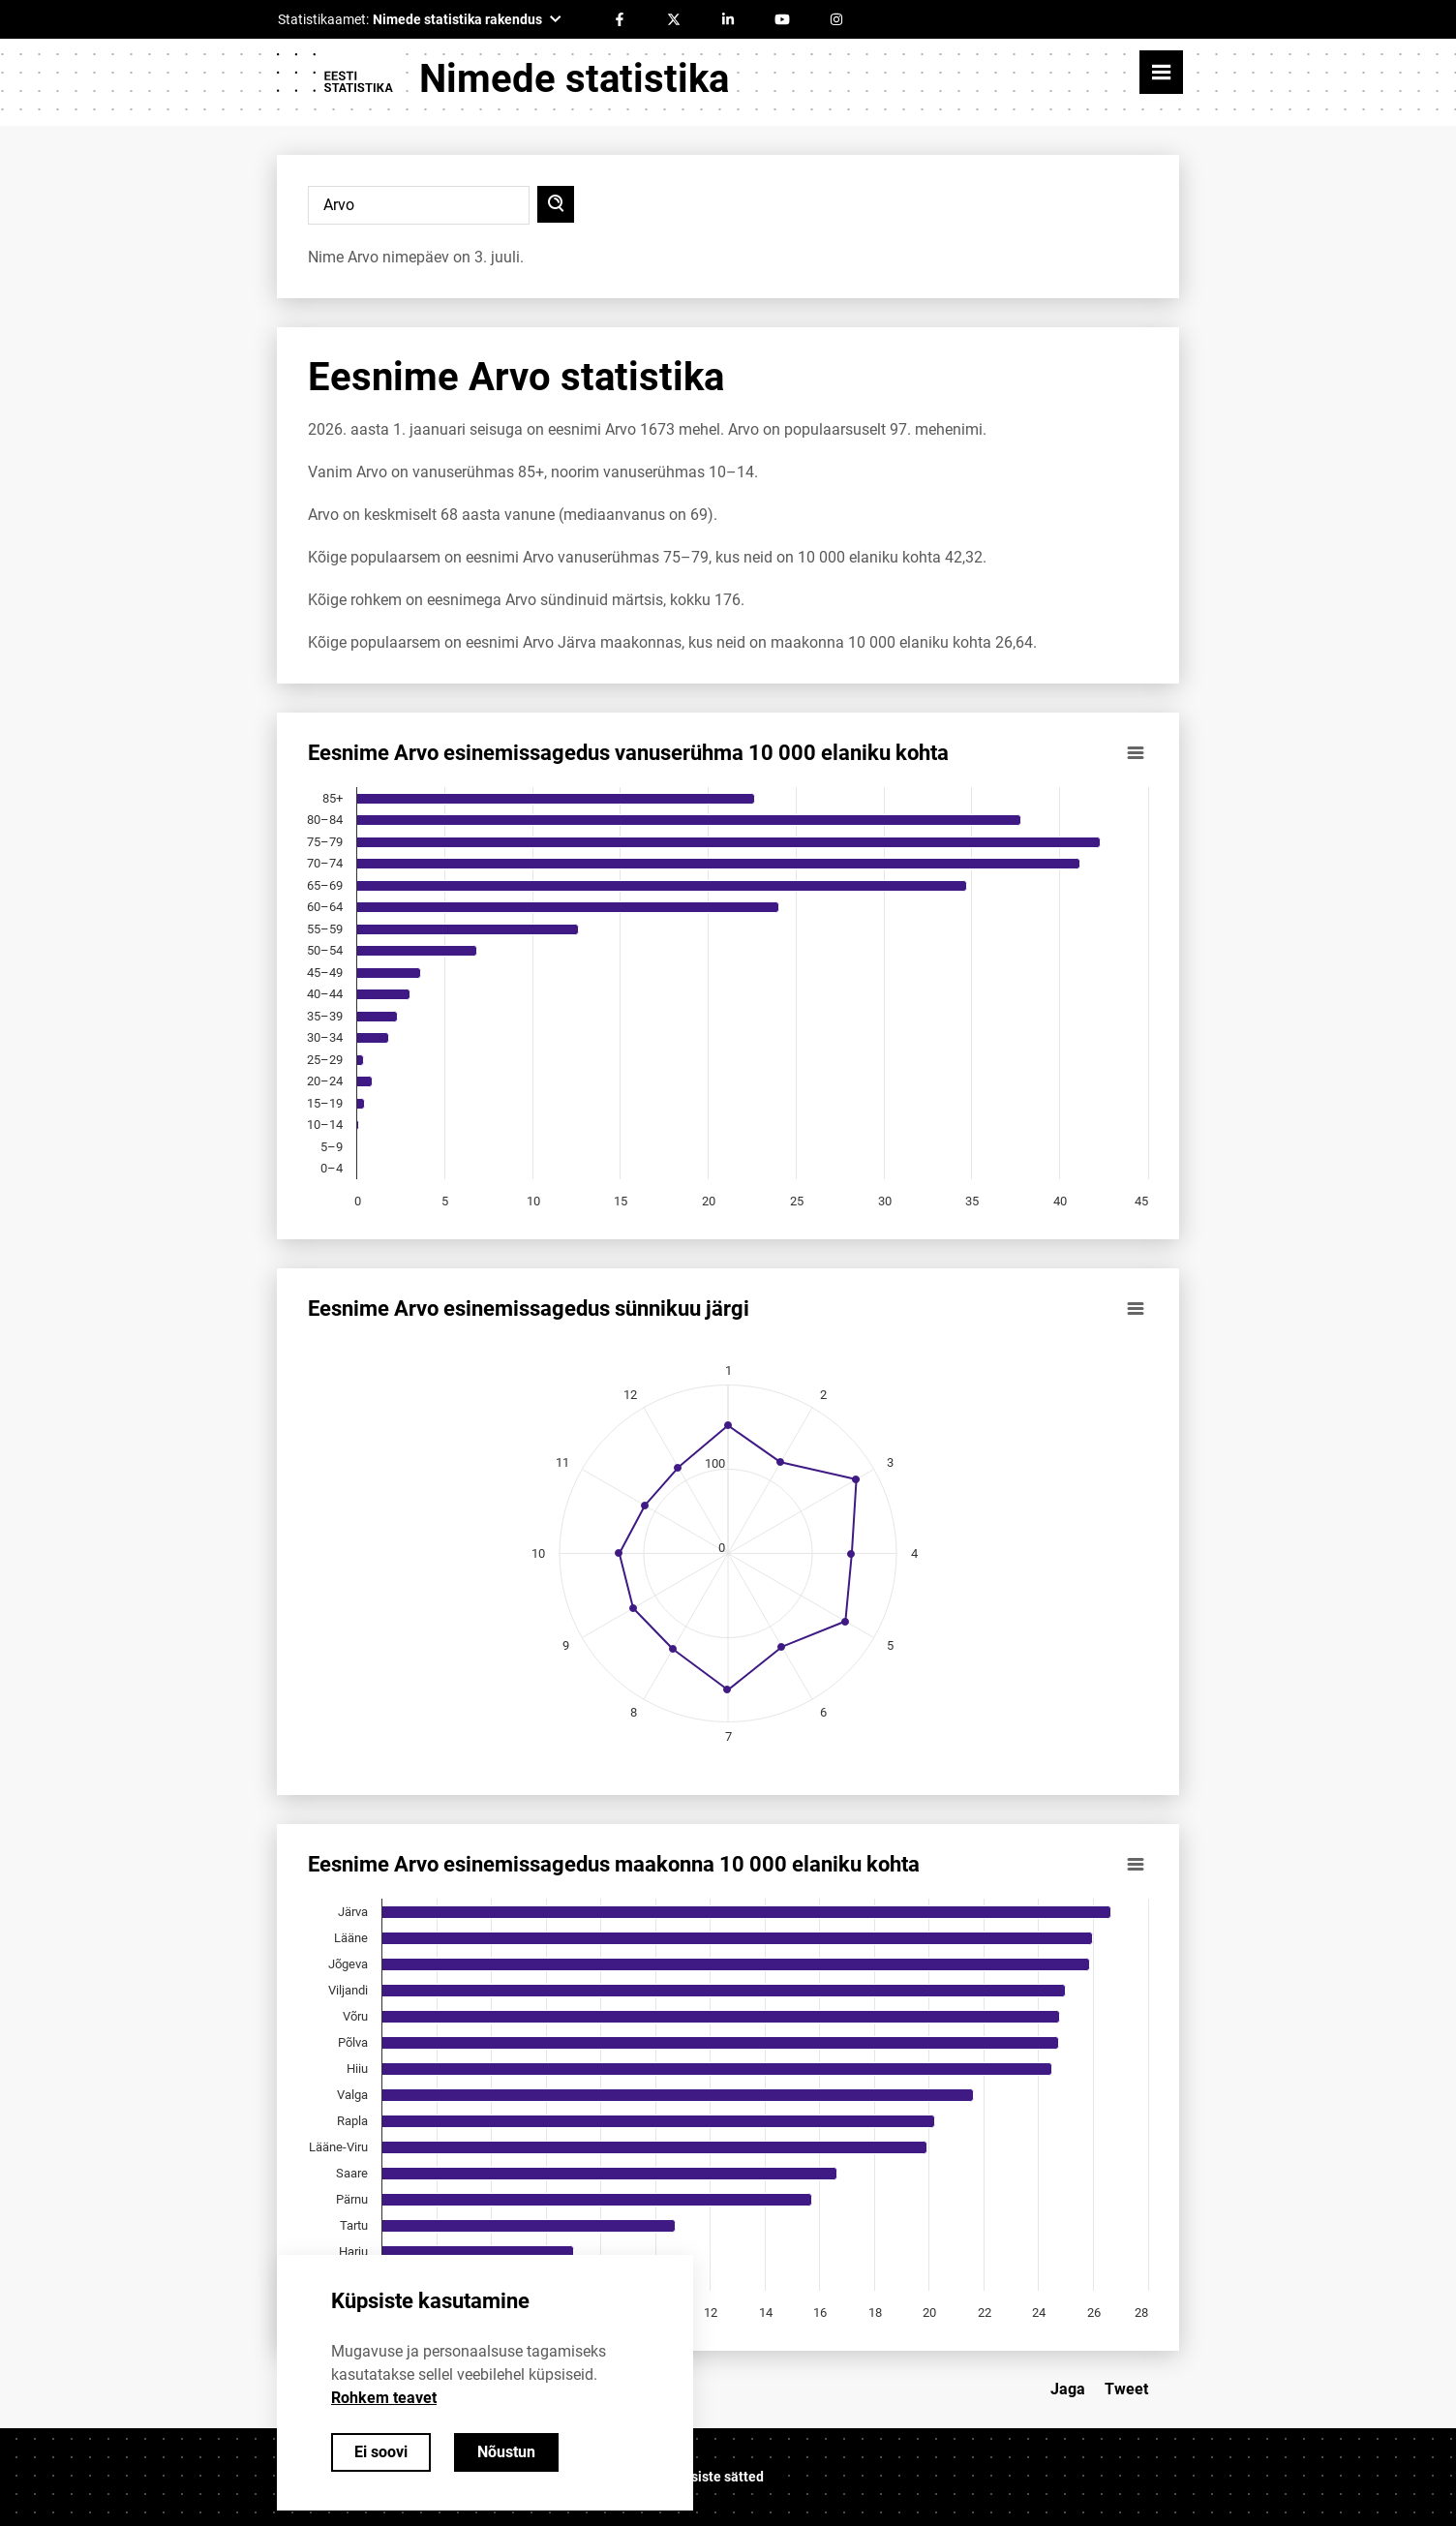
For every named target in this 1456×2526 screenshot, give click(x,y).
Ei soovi (381, 2452)
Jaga (1067, 2389)
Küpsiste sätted (715, 2476)
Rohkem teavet (384, 2398)
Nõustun (506, 2452)
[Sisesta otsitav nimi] (419, 205)
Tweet (1126, 2389)
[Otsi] (555, 204)
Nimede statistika (574, 79)
